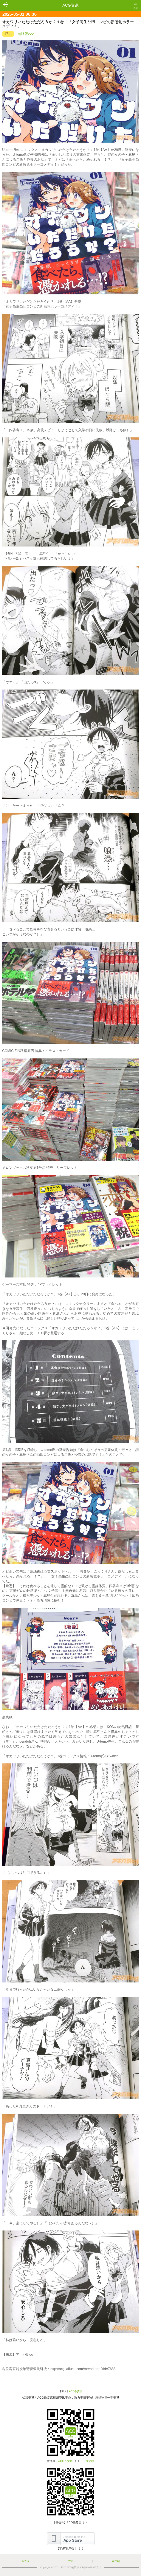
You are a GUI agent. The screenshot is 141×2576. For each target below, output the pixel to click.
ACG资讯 (71, 2567)
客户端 (116, 2561)
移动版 (90, 2461)
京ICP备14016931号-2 (89, 2567)
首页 (70, 2561)
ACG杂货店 (75, 2391)
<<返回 (25, 2561)
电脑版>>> (26, 34)
